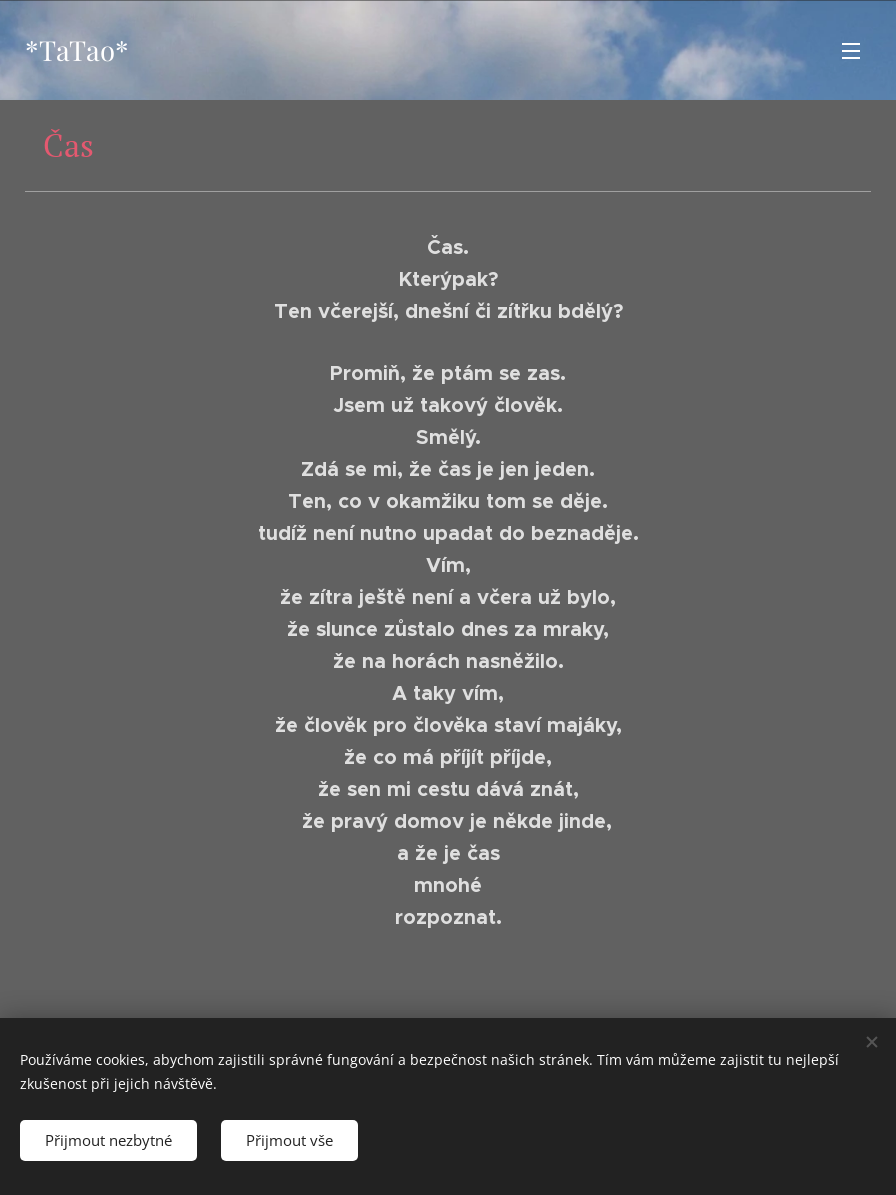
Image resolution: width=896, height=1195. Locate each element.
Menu (851, 51)
